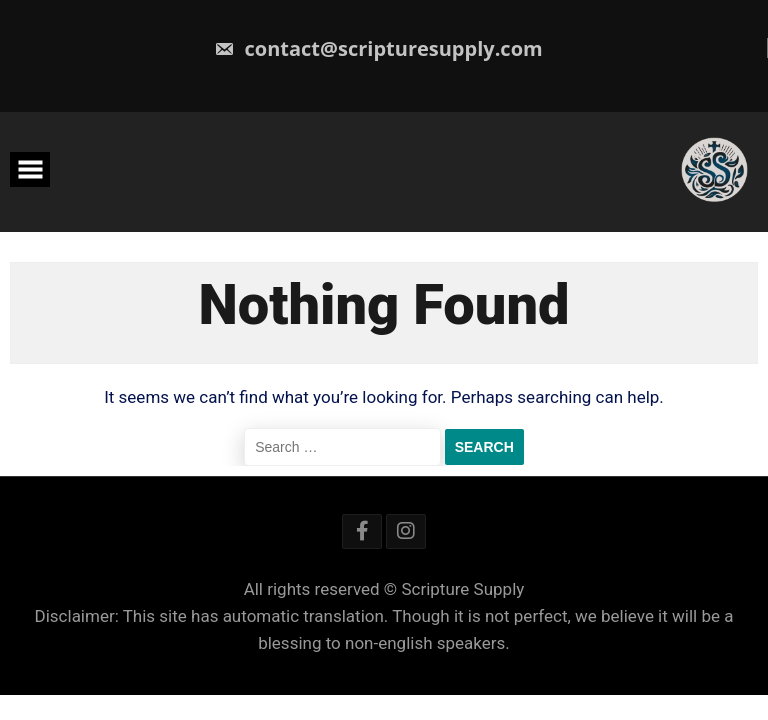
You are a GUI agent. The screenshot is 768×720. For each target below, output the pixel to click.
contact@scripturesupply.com (378, 48)
